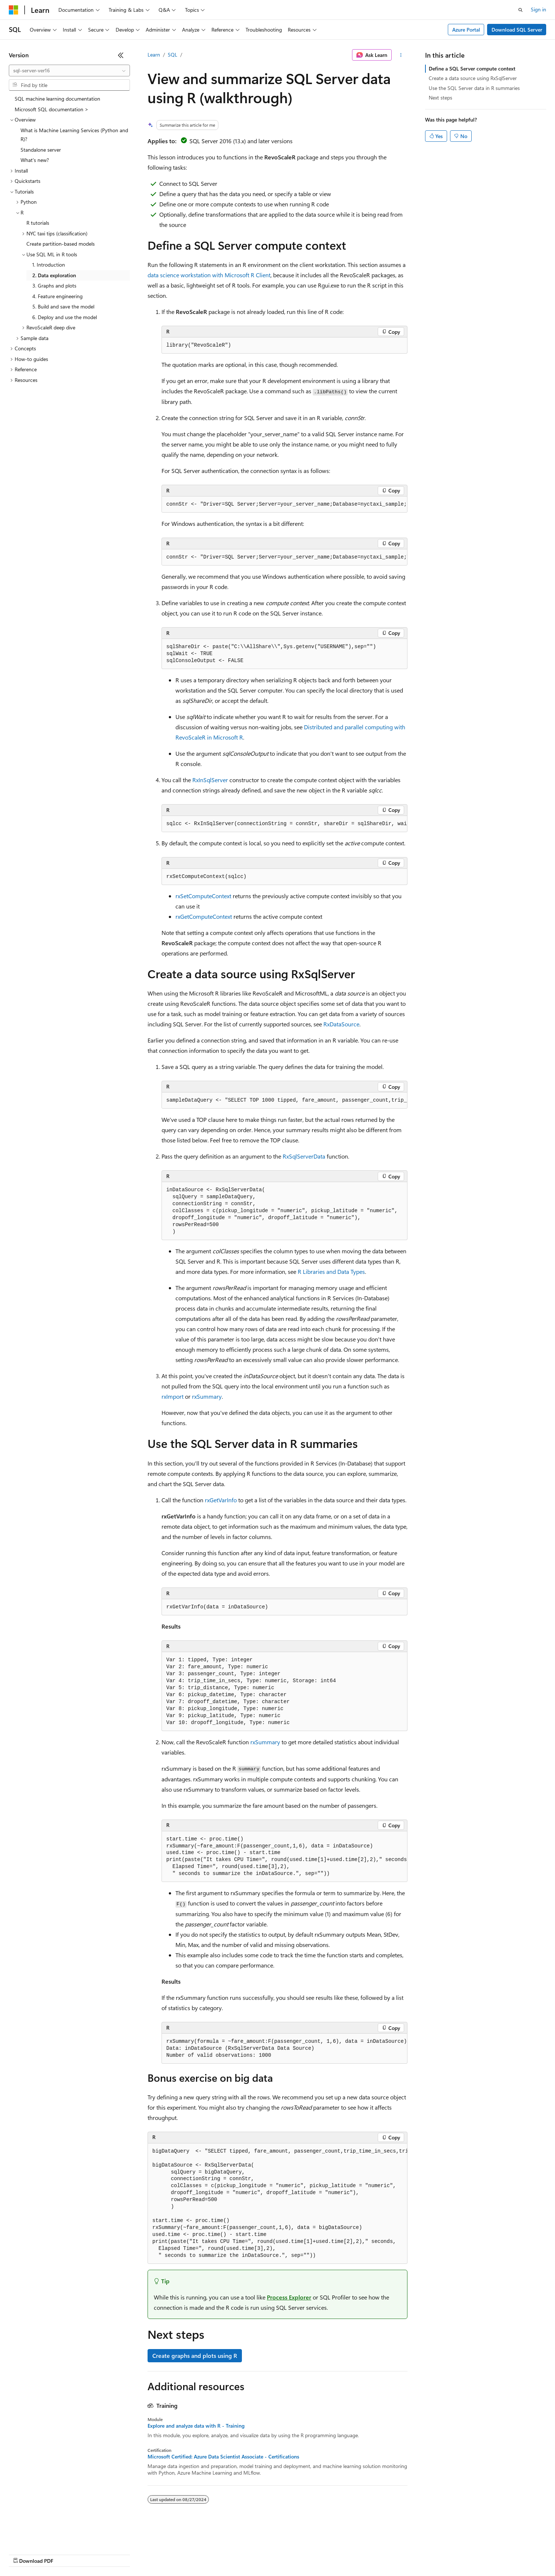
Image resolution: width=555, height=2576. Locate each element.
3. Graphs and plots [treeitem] (54, 285)
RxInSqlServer (210, 780)
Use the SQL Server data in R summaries (474, 87)
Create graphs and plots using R (194, 2355)
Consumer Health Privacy (210, 2553)
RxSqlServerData (304, 1156)
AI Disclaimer (23, 2553)
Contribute (131, 2553)
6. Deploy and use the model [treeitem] (64, 317)
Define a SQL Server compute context (472, 68)
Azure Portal (466, 29)
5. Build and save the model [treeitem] (63, 306)
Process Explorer (289, 2297)
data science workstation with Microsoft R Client (209, 275)
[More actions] (401, 55)
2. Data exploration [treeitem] (54, 275)
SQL (172, 54)
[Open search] (520, 10)
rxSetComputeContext (203, 896)
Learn (154, 54)
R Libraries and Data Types (331, 1271)
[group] (284, 504)
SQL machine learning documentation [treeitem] (57, 98)
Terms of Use (268, 2553)
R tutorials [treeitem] (37, 222)
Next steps (440, 97)
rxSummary (207, 1396)
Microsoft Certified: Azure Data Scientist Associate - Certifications (223, 2456)
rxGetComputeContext (203, 916)
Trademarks (304, 2553)
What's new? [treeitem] (35, 159)
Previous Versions (66, 2553)
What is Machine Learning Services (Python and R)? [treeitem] (74, 135)
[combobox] (69, 70)
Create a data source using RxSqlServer (473, 78)
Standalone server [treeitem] (41, 149)
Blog (100, 2553)
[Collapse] (121, 55)
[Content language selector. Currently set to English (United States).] (42, 2536)
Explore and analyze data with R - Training (196, 2426)
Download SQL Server (516, 29)
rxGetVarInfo (221, 1500)
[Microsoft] (13, 10)
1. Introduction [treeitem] (48, 264)
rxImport (173, 1396)
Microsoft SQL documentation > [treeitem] (51, 109)
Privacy (160, 2553)
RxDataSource (341, 1024)
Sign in (538, 9)
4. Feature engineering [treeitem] (57, 296)
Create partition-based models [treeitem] (60, 243)
